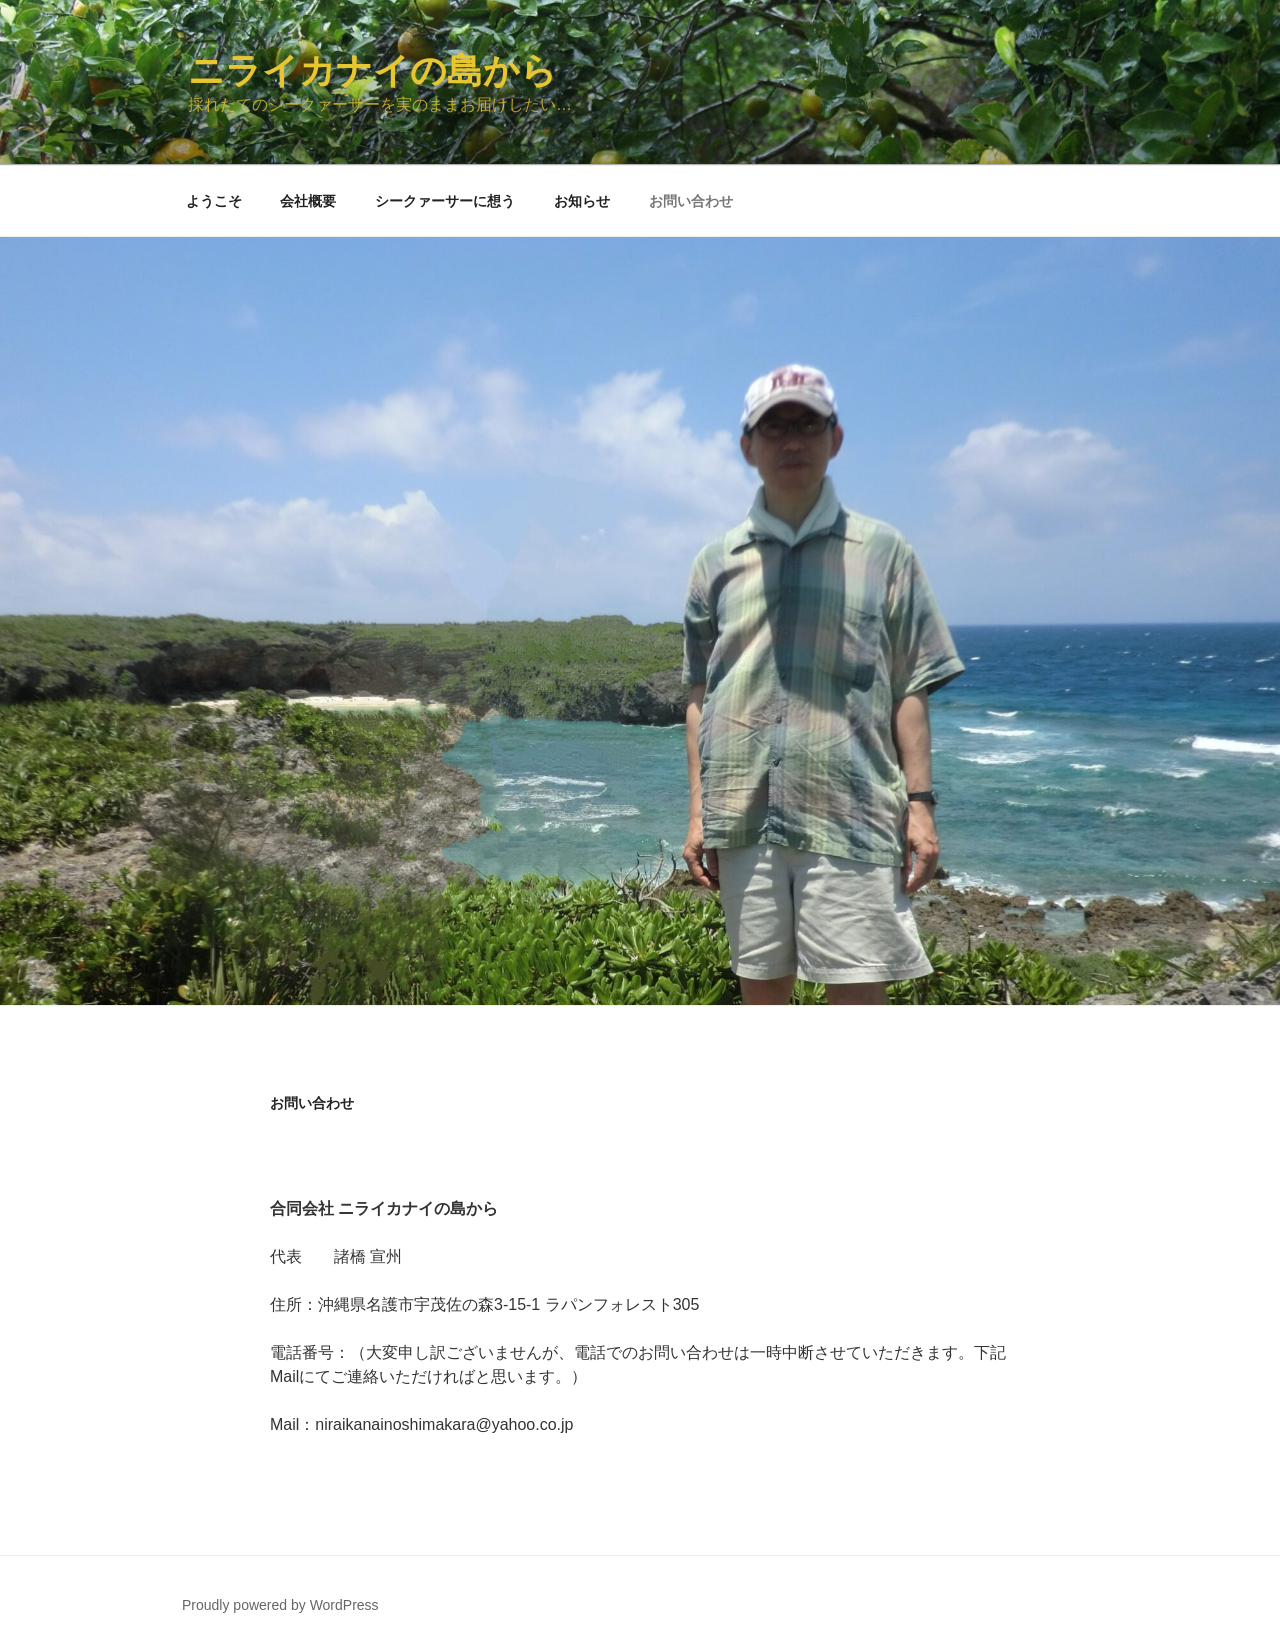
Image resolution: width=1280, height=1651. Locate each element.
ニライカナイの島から (372, 70)
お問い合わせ (691, 201)
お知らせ (582, 201)
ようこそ (214, 201)
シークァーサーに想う (445, 201)
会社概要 (308, 201)
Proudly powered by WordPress (280, 1605)
